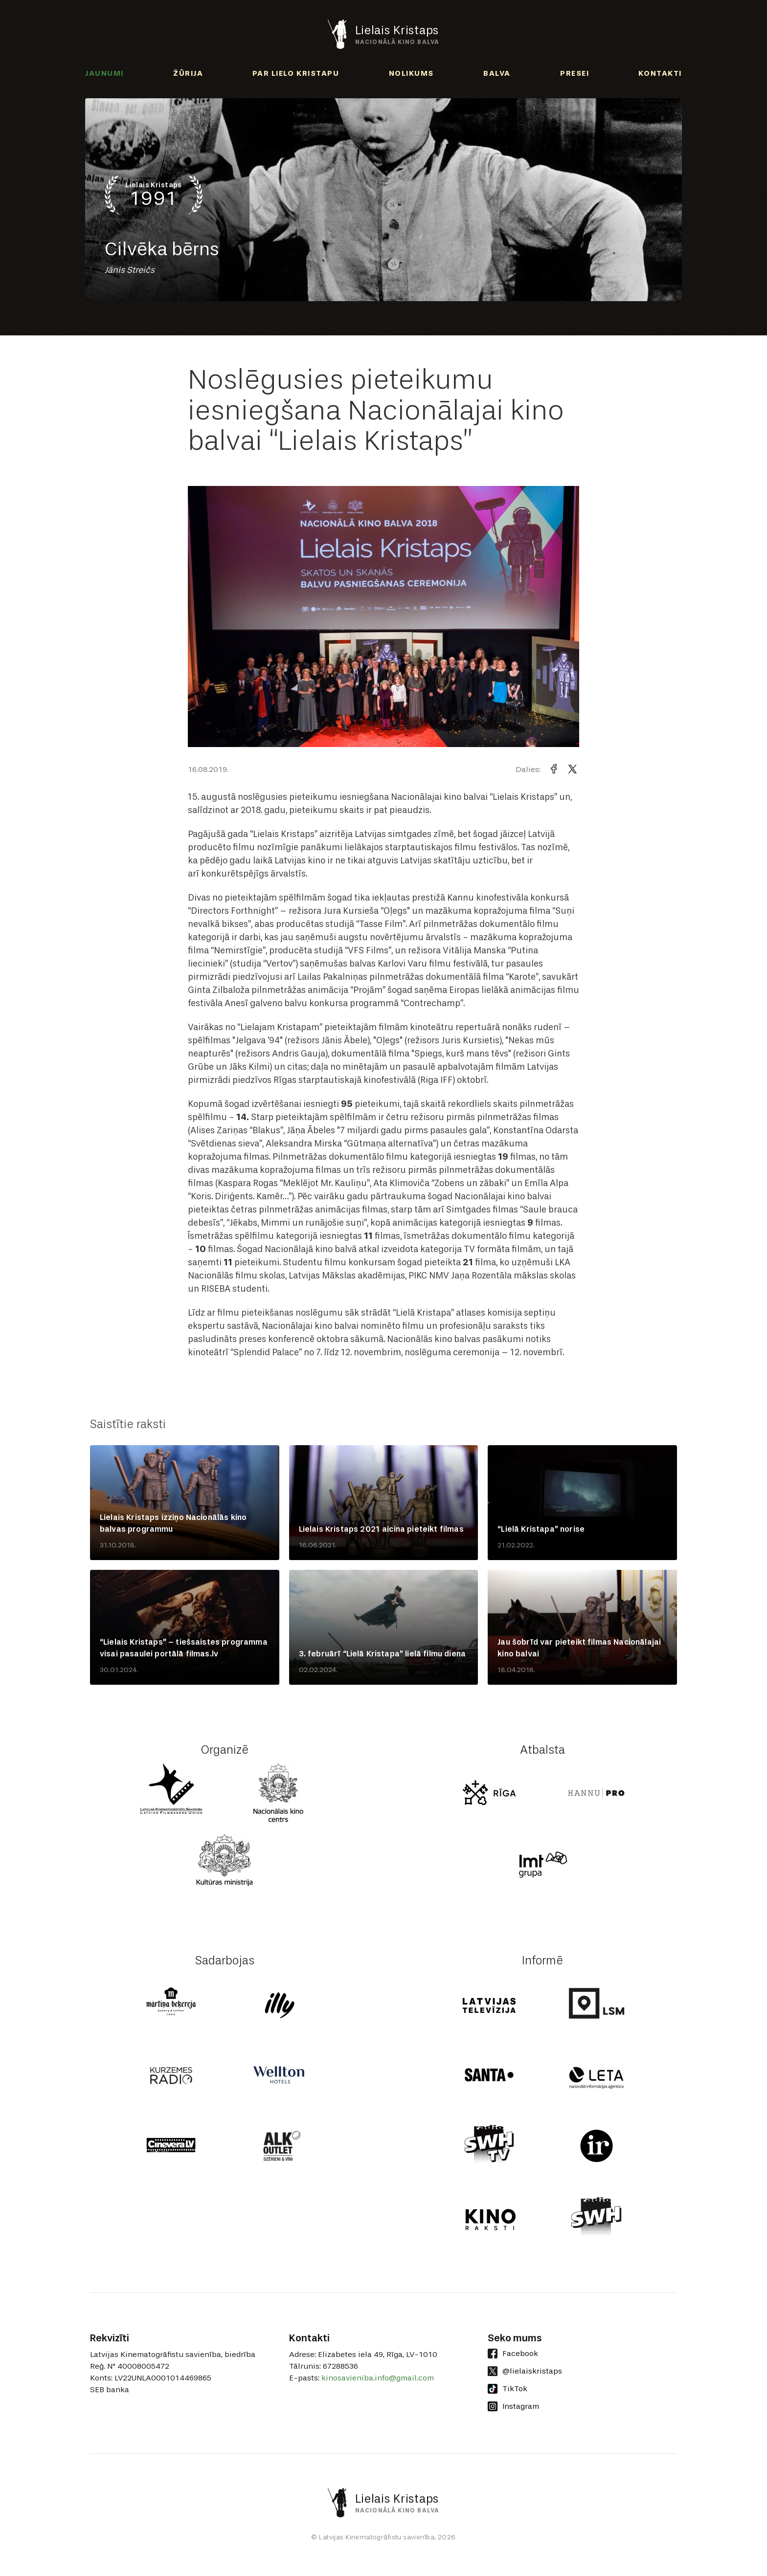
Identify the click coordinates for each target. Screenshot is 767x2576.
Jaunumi (104, 73)
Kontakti (659, 73)
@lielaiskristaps (525, 2371)
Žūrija (188, 73)
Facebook (513, 2353)
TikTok (507, 2389)
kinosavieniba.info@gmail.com (377, 2377)
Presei (574, 73)
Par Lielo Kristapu (295, 73)
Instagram (513, 2406)
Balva (497, 73)
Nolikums (411, 73)
